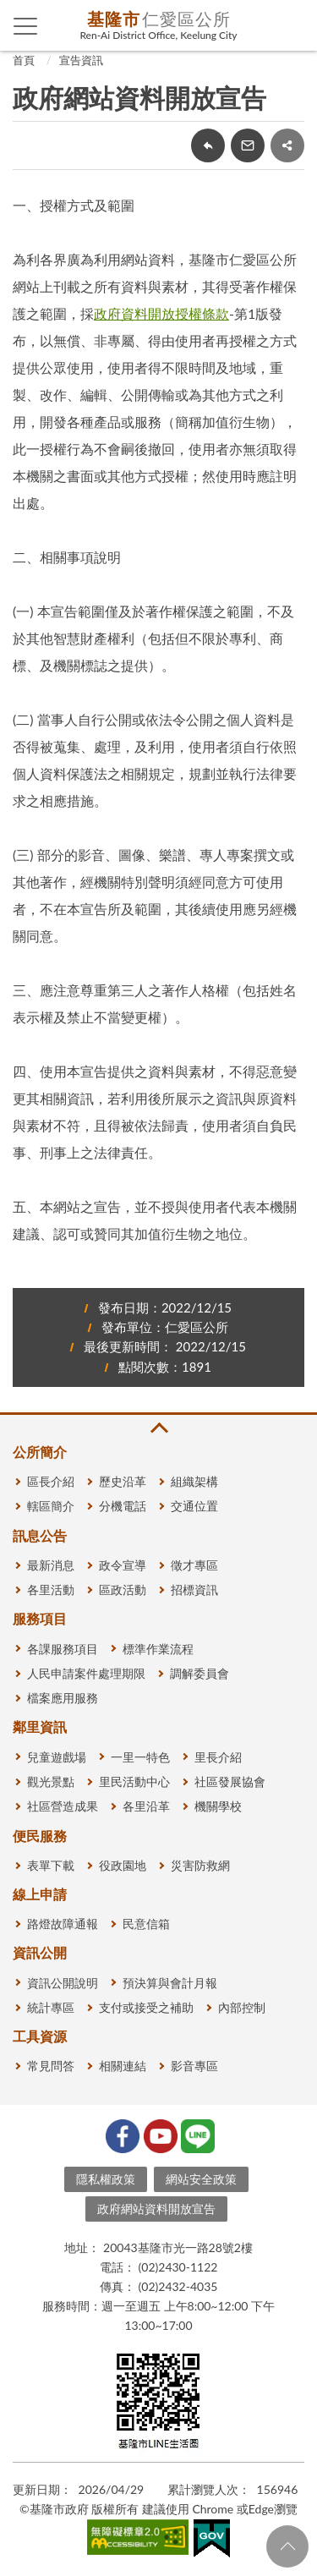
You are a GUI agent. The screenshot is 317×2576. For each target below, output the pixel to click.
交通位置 (194, 1506)
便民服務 (40, 1836)
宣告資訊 (81, 60)
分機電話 (122, 1506)
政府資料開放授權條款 (161, 313)
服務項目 (40, 1618)
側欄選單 (26, 26)
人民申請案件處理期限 (86, 1673)
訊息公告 (40, 1535)
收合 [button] (158, 1428)
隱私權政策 (105, 2179)
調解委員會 (199, 1673)
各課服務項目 (62, 1649)
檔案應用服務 (62, 1698)
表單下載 (50, 1865)
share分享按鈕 (287, 145)
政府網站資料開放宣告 (156, 2208)
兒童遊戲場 (56, 1757)
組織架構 (194, 1481)
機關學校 (218, 1806)
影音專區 (194, 2065)
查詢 (291, 25)
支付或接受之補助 (146, 2007)
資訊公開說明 (62, 1983)
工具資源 (40, 2036)
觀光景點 (50, 1781)
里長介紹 (218, 1757)
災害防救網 (200, 1865)
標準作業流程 (158, 1649)
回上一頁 (208, 145)
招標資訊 (194, 1589)
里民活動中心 (134, 1781)
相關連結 (122, 2065)
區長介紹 (50, 1481)
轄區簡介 (50, 1506)
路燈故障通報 (62, 1923)
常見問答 (50, 2065)
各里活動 (50, 1589)
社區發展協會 (229, 1781)
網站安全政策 (201, 2179)
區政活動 (122, 1589)
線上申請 (40, 1894)
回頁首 (287, 2546)
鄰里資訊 (40, 1726)
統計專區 (50, 2007)
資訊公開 (40, 1952)
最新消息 (50, 1565)
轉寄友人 (248, 145)
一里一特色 (140, 1757)
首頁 (24, 60)
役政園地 (122, 1865)
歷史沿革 (122, 1481)
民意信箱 (146, 1923)
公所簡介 (40, 1452)
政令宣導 (122, 1565)
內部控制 (241, 2007)
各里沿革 (146, 1806)
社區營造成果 (62, 1806)
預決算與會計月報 (170, 1983)
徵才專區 (194, 1565)
